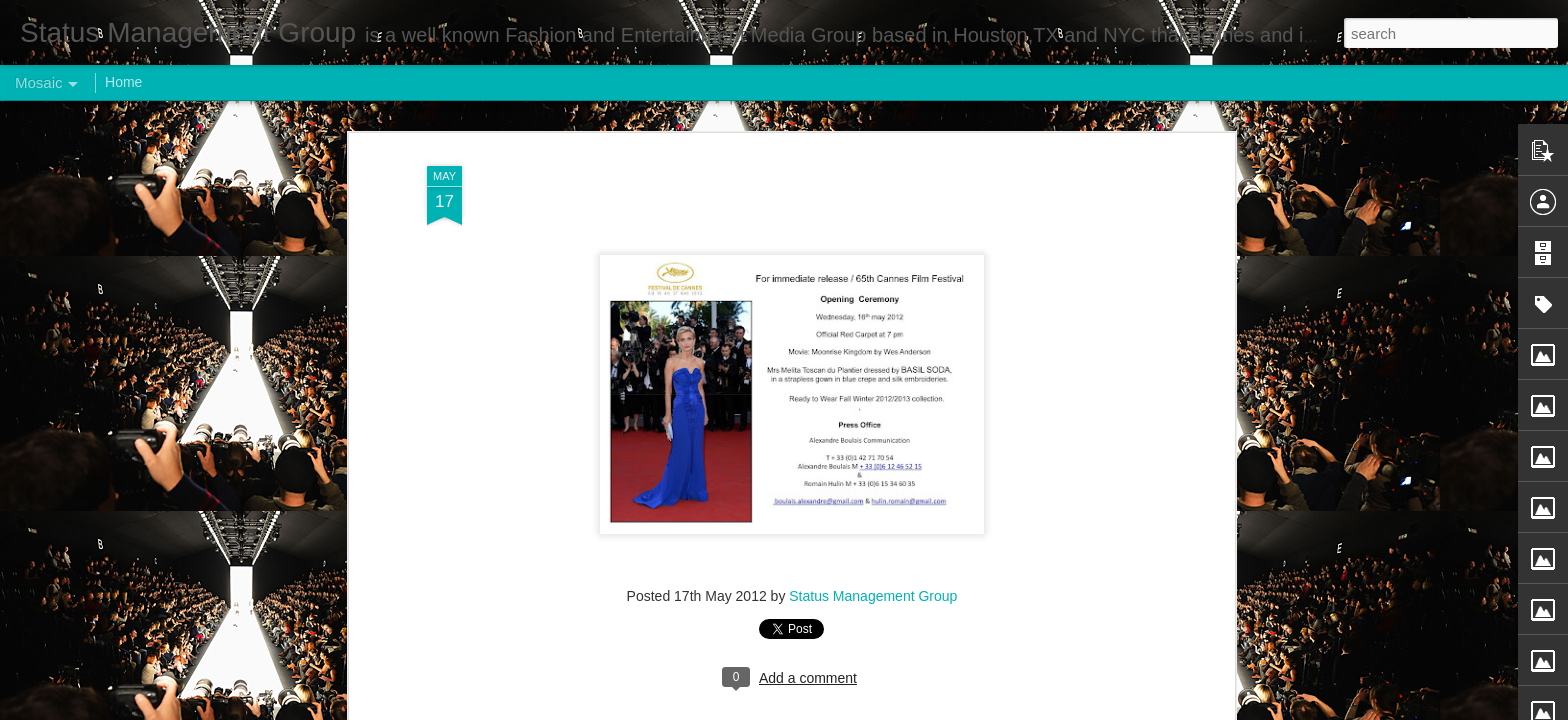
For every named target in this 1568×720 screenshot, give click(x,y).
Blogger (846, 709)
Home (123, 82)
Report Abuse (905, 709)
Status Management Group (873, 420)
